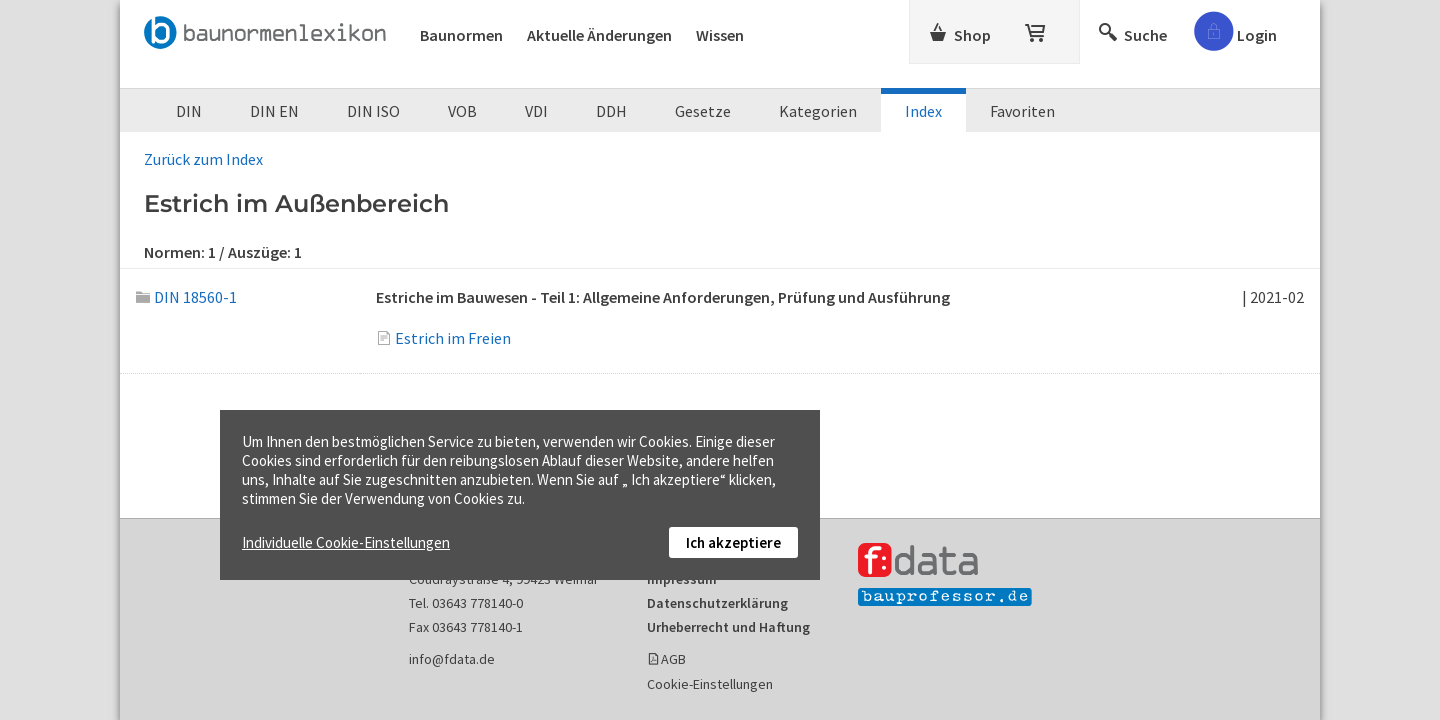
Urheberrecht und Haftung (728, 627)
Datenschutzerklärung (717, 603)
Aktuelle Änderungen (599, 35)
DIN (189, 111)
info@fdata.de (452, 659)
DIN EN (274, 111)
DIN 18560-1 (186, 297)
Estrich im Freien (453, 338)
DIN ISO (373, 111)
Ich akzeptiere (733, 542)
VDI (536, 111)
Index (923, 111)
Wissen (720, 35)
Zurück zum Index (203, 159)
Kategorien (818, 111)
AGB (673, 659)
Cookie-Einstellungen (710, 684)
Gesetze (703, 111)
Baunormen (461, 35)
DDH (611, 111)
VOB (462, 111)
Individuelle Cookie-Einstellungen (346, 542)
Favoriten (1022, 111)
